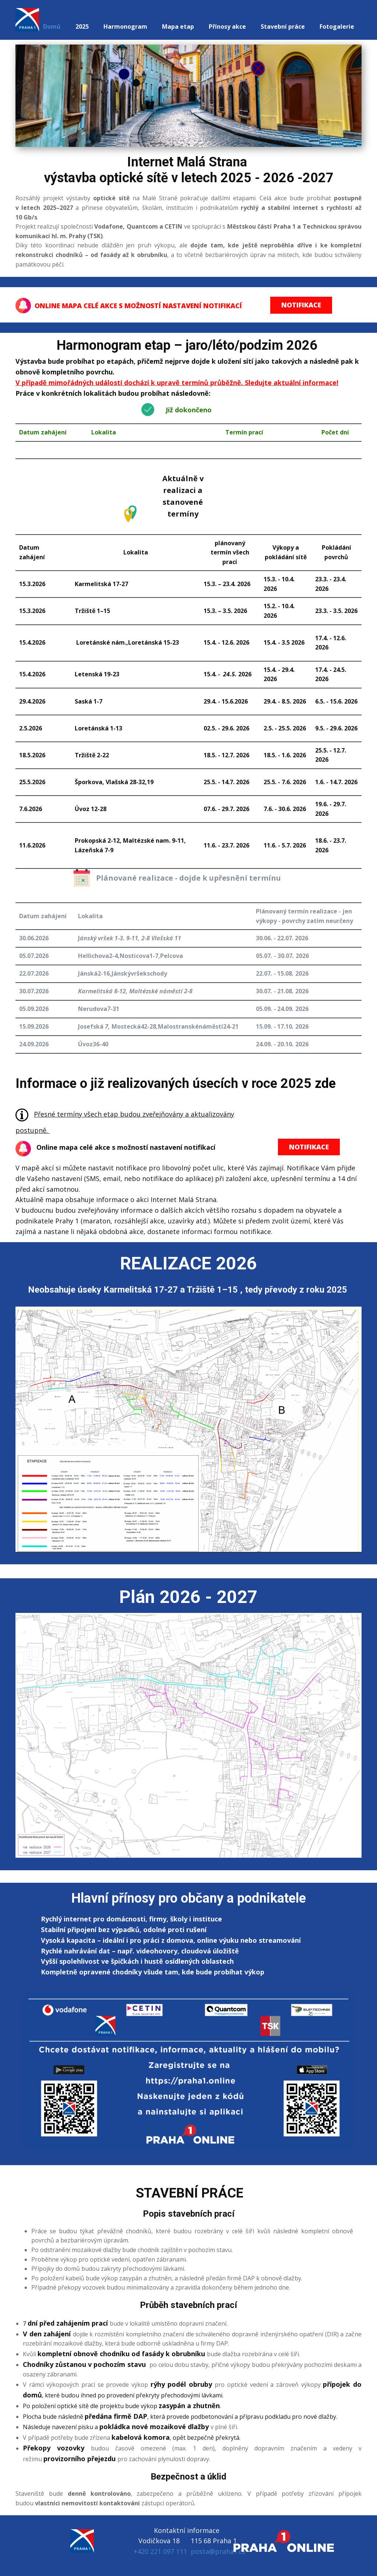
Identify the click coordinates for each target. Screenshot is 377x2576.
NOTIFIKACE (301, 304)
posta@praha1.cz (218, 2551)
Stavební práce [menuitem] (283, 26)
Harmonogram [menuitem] (125, 26)
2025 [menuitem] (82, 26)
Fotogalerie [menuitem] (337, 26)
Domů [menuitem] (52, 26)
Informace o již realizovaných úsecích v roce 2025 (163, 1083)
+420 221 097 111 (160, 2551)
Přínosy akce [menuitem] (227, 26)
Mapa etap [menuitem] (178, 26)
